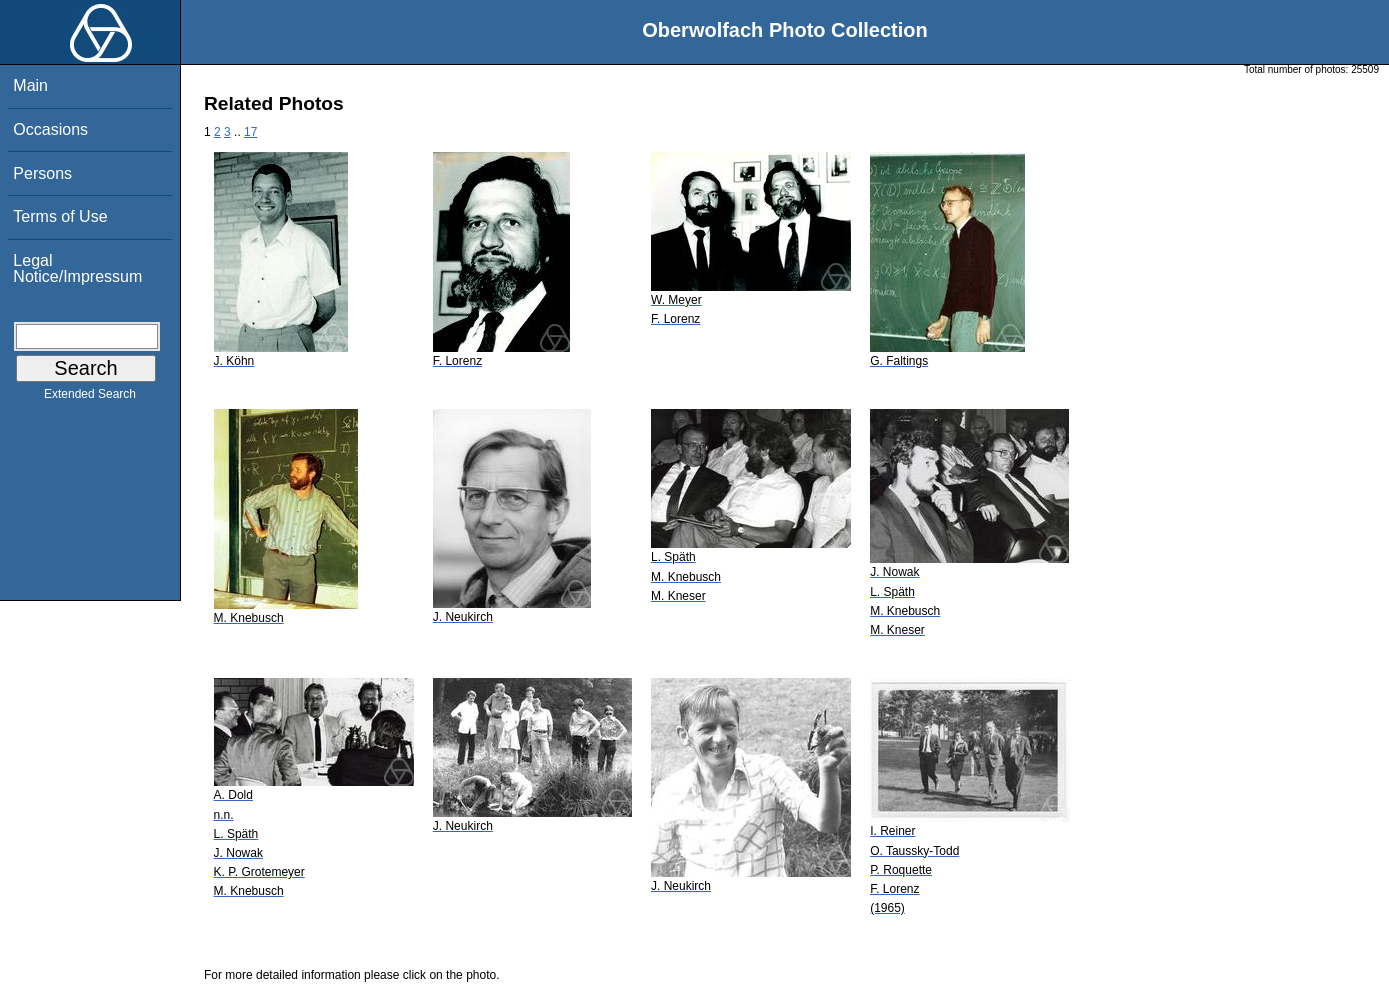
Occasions (50, 129)
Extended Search (90, 398)
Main (30, 85)
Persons (42, 173)
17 (250, 132)
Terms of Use (60, 216)
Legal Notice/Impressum (77, 268)
